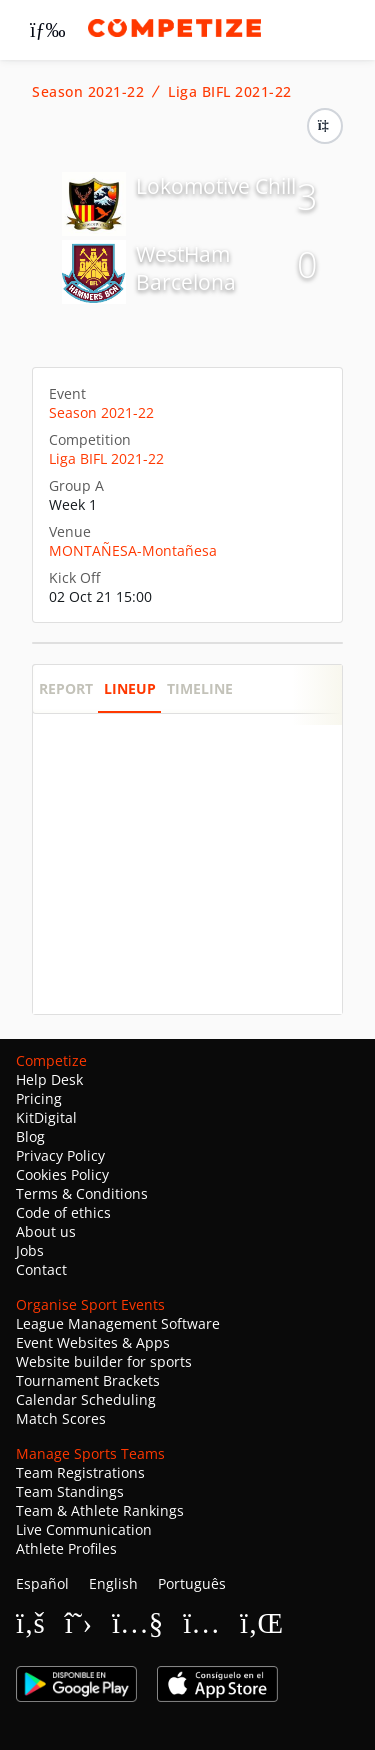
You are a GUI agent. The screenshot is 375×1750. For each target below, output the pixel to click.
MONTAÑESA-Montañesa (133, 550)
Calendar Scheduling (86, 1399)
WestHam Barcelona (186, 268)
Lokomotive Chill (216, 186)
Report (66, 688)
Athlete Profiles (66, 1548)
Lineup (130, 688)
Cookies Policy (62, 1174)
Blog (30, 1136)
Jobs (30, 1250)
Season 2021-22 (88, 92)
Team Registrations (80, 1472)
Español (42, 1583)
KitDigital (46, 1117)
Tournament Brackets (88, 1380)
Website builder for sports (104, 1361)
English (113, 1583)
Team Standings (70, 1491)
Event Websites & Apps (93, 1342)
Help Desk (49, 1079)
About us (46, 1231)
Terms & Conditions (82, 1193)
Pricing (39, 1098)
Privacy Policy (60, 1155)
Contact (41, 1269)
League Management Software (118, 1323)
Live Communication (84, 1529)
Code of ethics (63, 1212)
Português (192, 1583)
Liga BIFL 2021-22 (230, 92)
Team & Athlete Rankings (100, 1510)
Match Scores (61, 1418)
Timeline (200, 688)
